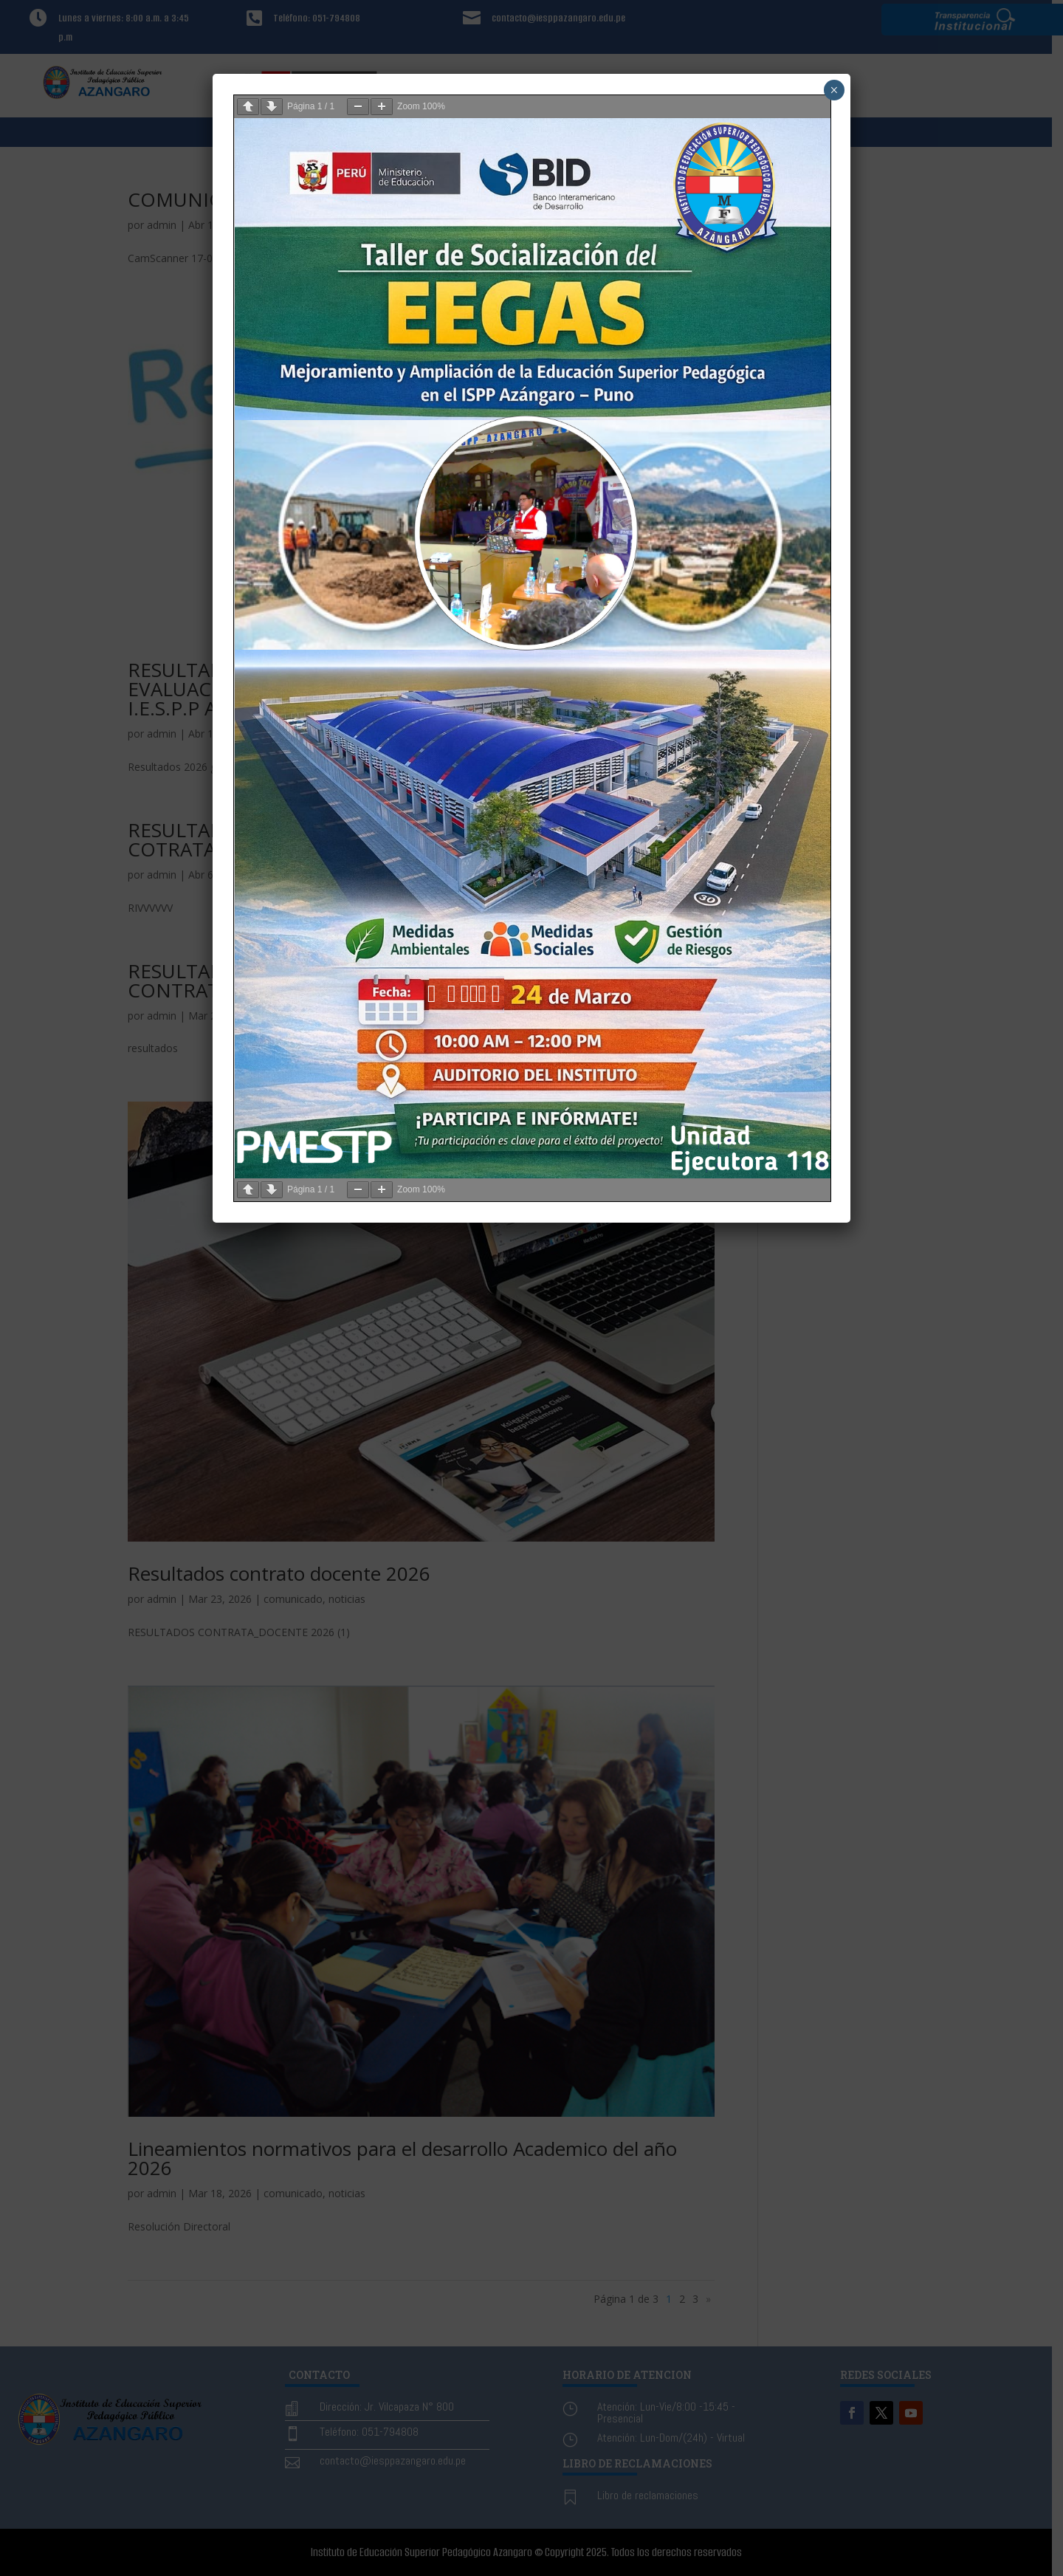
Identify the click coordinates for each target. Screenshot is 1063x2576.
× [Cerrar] (834, 90)
